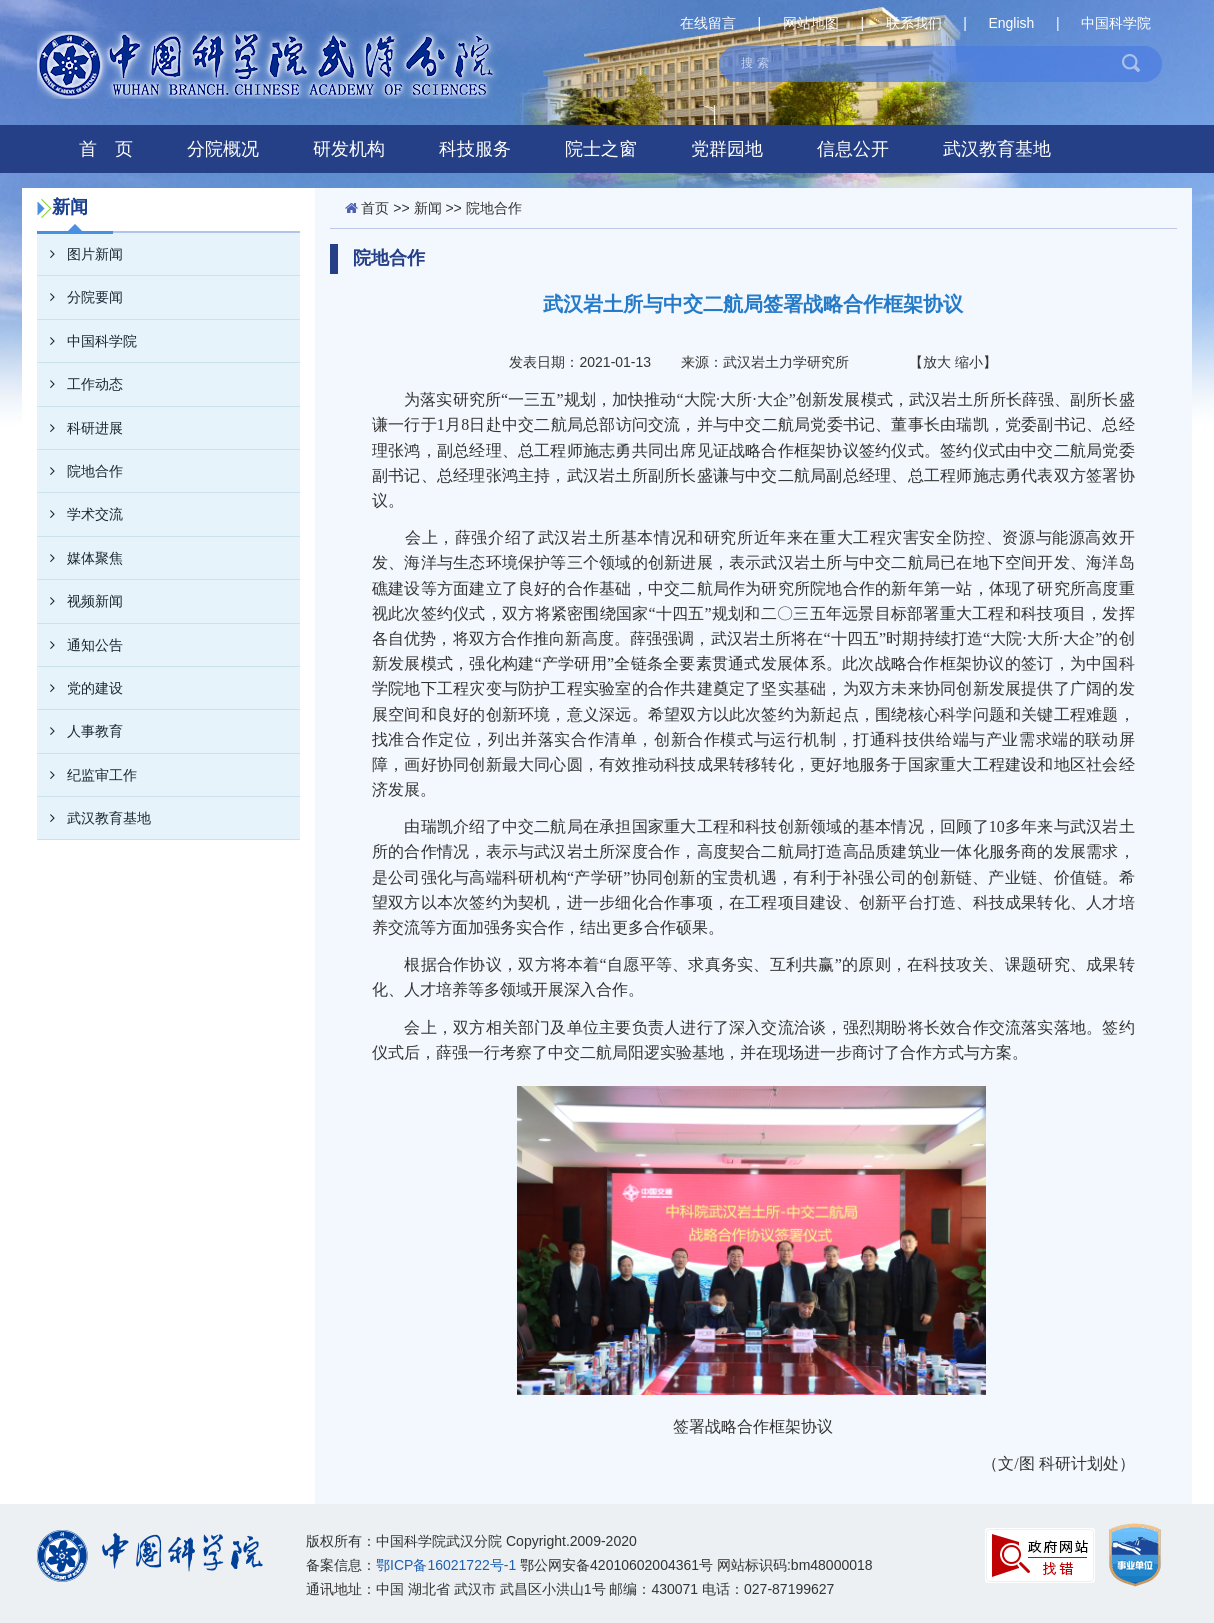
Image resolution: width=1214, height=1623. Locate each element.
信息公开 (853, 149)
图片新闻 (80, 254)
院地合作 (80, 471)
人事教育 (80, 731)
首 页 (106, 149)
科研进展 (80, 428)
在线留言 (708, 23)
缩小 (969, 362)
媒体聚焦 (80, 558)
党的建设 (80, 688)
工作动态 (80, 384)
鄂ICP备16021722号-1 (446, 1565)
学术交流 (80, 514)
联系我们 (914, 23)
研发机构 (349, 149)
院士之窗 (601, 149)
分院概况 (223, 149)
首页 (375, 208)
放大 (937, 362)
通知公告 (80, 645)
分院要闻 (80, 297)
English (1011, 23)
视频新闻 (80, 601)
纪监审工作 (87, 775)
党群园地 (727, 149)
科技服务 (475, 149)
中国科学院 (1116, 23)
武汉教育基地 (997, 149)
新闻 (428, 208)
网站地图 (811, 23)
